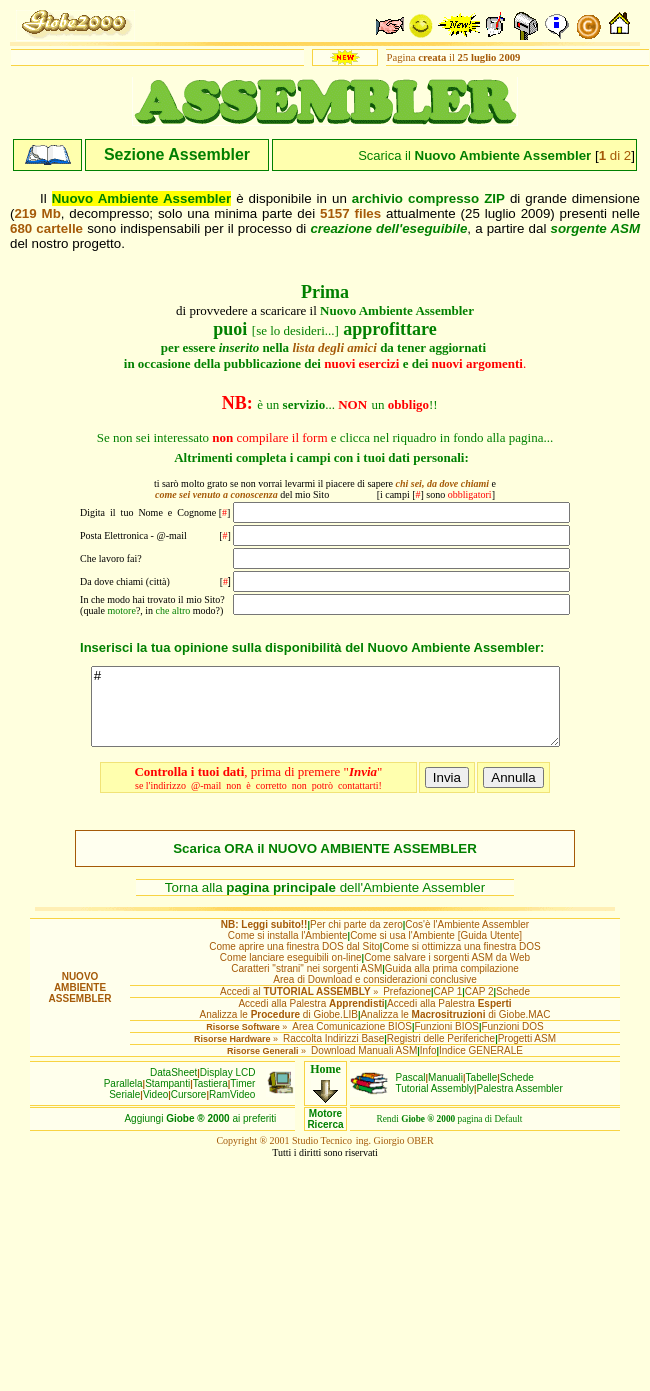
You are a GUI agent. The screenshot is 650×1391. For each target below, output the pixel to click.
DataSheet (173, 1087)
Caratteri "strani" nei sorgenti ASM (306, 983)
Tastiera (210, 1098)
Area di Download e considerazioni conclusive (374, 994)
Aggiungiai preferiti (200, 1133)
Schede (513, 1006)
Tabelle (482, 1092)
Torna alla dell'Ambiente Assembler (325, 902)
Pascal (411, 1092)
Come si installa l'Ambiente (288, 950)
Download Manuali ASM (364, 1065)
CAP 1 (448, 1006)
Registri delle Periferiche (441, 1053)
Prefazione (407, 1006)
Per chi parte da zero (356, 939)
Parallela (123, 1098)
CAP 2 (479, 1006)
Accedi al (295, 1006)
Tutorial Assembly (435, 1103)
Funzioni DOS (512, 1041)
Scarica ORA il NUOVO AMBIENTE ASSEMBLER (325, 863)
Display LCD (228, 1087)
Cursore (189, 1109)
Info (428, 1065)
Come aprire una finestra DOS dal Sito (294, 961)
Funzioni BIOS (446, 1041)
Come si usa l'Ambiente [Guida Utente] (436, 950)
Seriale (124, 1109)
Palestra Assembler (520, 1103)
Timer (242, 1098)
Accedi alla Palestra (311, 1018)
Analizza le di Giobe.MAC (455, 1029)
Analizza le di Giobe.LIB (278, 1029)
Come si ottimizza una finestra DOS (461, 961)
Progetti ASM (527, 1053)
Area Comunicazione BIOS (352, 1041)
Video (155, 1109)
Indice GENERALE (481, 1065)
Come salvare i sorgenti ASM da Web (447, 972)
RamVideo (232, 1109)
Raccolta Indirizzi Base (333, 1053)
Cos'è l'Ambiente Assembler (467, 939)
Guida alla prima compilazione (452, 983)
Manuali (445, 1092)
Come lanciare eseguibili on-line (291, 972)
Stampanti (167, 1098)
